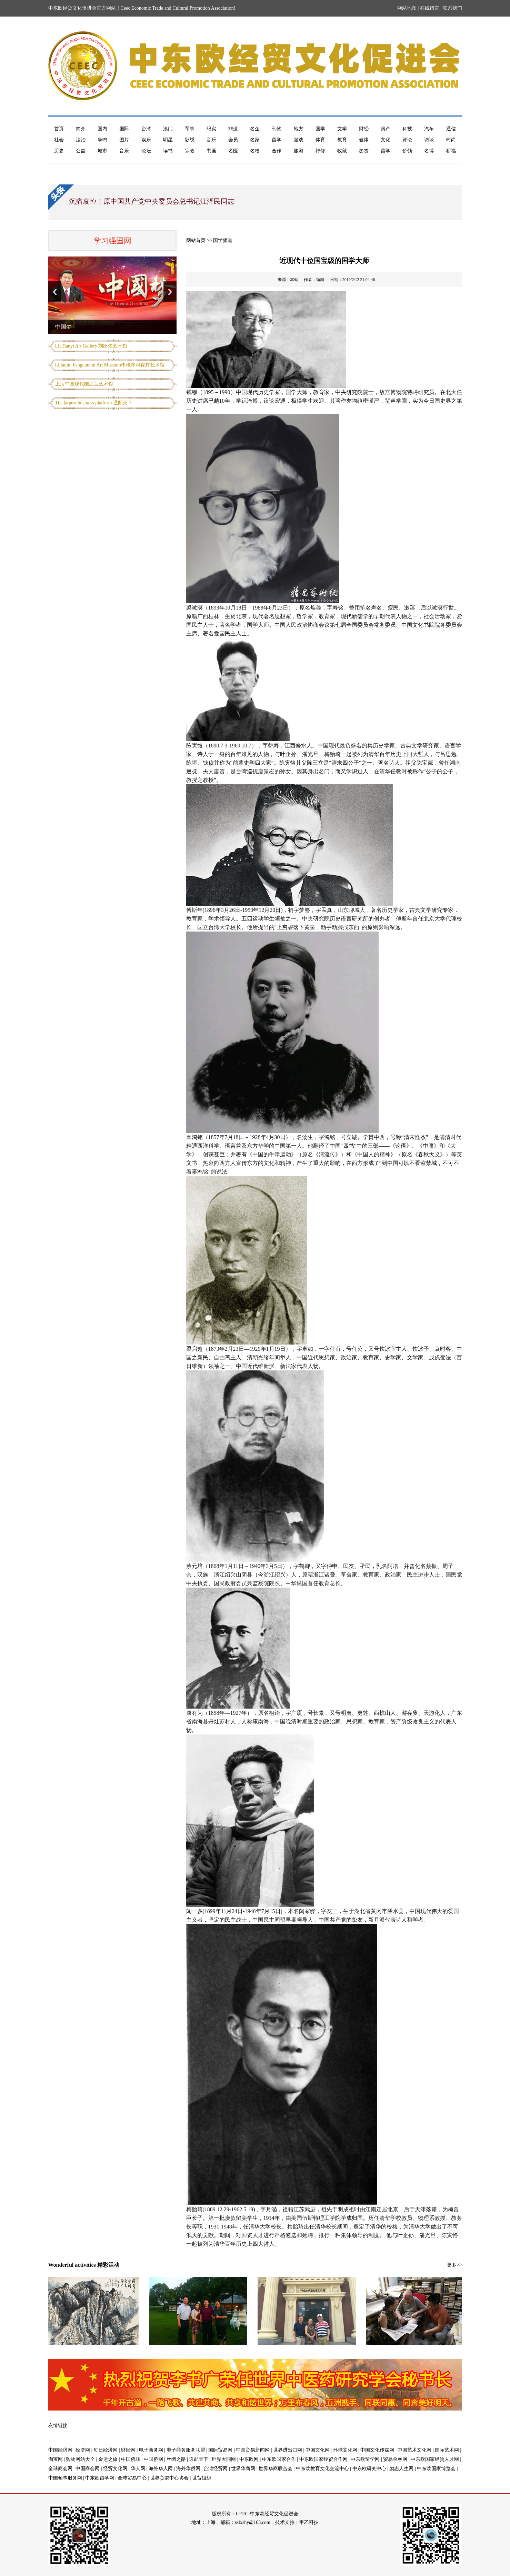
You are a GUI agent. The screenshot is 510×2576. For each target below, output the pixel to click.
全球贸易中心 (132, 2478)
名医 (233, 150)
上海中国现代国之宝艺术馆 (84, 383)
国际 (124, 128)
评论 (407, 139)
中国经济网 (60, 2450)
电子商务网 (151, 2450)
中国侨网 (153, 2459)
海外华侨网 (188, 2468)
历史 (59, 150)
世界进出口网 (287, 2450)
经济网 (83, 2450)
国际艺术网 (447, 2450)
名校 (255, 150)
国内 (102, 128)
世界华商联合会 (275, 2468)
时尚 (451, 139)
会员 (233, 139)
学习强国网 (112, 241)
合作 (276, 150)
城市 (102, 150)
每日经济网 (105, 2450)
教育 (342, 139)
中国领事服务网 (65, 2478)
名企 (255, 128)
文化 (385, 139)
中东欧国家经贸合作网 (323, 2459)
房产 (385, 128)
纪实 (211, 128)
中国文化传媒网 (377, 2450)
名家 (255, 139)
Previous (54, 291)
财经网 (128, 2450)
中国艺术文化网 (414, 2450)
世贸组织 (201, 2478)
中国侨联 (130, 2459)
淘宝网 (55, 2459)
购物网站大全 (80, 2459)
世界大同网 (224, 2459)
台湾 (146, 128)
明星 (168, 139)
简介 (81, 128)
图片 (124, 139)
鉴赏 (364, 150)
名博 (429, 150)
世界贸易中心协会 (169, 2478)
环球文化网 (345, 2450)
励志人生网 (401, 2468)
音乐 (211, 139)
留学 (276, 139)
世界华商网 (243, 2468)
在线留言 (429, 8)
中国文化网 (318, 2450)
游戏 (298, 139)
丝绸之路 (176, 2459)
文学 (342, 128)
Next (170, 291)
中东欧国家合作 (279, 2459)
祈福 (451, 150)
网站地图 (407, 8)
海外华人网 (161, 2468)
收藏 (342, 150)
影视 (189, 139)
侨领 (407, 150)
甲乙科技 (309, 2522)
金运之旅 (108, 2459)
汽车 (429, 128)
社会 (59, 139)
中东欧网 (249, 2459)
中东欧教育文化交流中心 (322, 2468)
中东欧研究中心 (369, 2468)
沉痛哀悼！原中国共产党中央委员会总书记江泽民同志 (151, 201)
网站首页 (196, 240)
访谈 (429, 139)
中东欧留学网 (365, 2459)
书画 (211, 150)
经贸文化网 (115, 2468)
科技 (407, 128)
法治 (81, 139)
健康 (364, 139)
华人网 (138, 2468)
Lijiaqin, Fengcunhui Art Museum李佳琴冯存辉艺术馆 (109, 365)
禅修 (320, 150)
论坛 (146, 150)
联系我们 (452, 8)
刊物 (276, 128)
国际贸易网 (220, 2450)
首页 (59, 128)
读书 (168, 150)
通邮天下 (198, 2459)
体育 (320, 139)
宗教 (189, 150)
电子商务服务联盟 (186, 2450)
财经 (364, 128)
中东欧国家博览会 (436, 2468)
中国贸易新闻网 (253, 2450)
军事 (189, 128)
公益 (81, 150)
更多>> (454, 2264)
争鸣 (102, 139)
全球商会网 (60, 2468)
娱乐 (146, 139)
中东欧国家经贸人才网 (435, 2459)
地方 (298, 128)
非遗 (233, 128)
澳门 (168, 128)
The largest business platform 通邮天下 (94, 402)
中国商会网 (88, 2468)
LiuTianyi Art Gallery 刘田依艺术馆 (91, 346)
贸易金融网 (395, 2459)
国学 (320, 128)
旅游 (298, 150)
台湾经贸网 (215, 2468)
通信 (451, 128)
